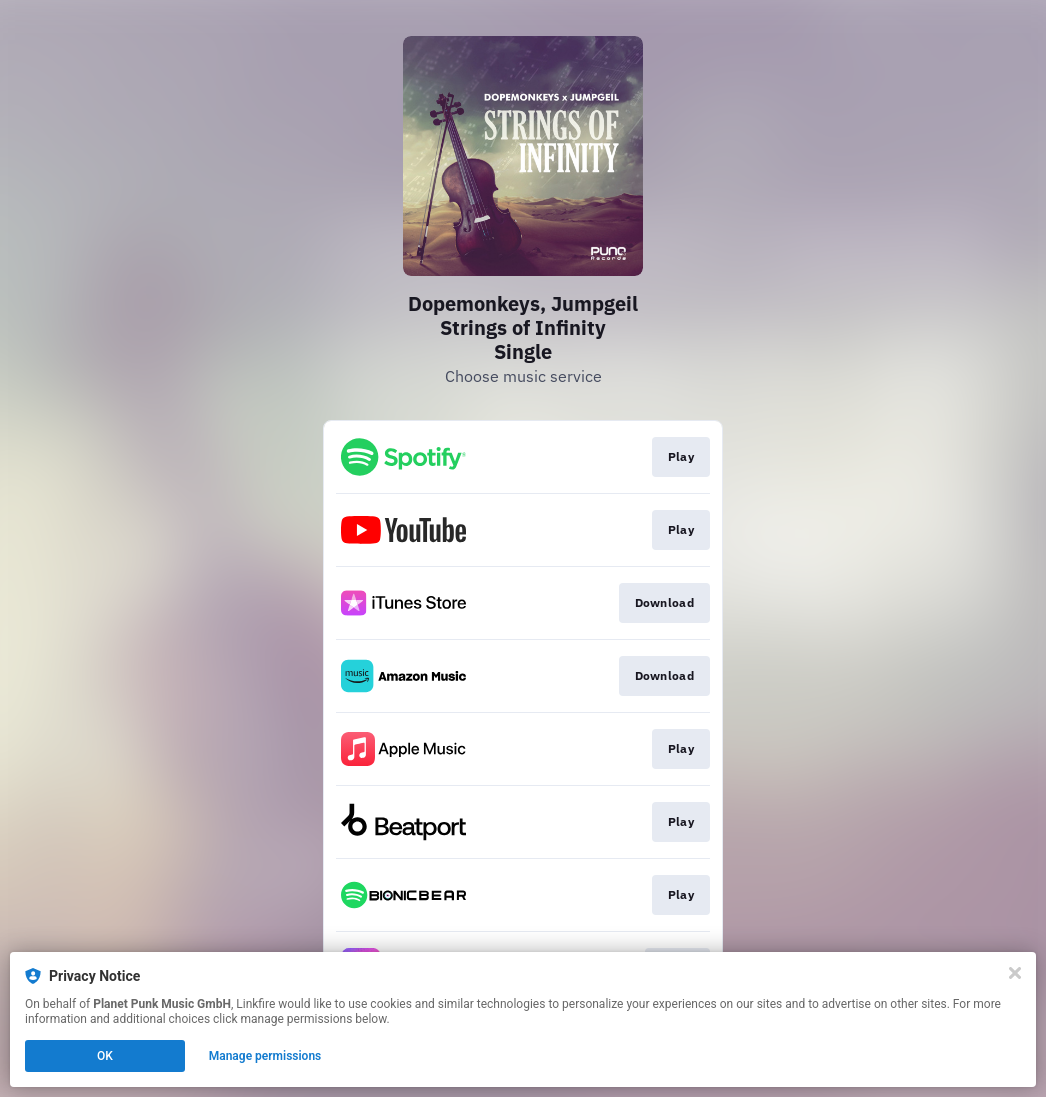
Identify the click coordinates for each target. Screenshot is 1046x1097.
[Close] (1015, 973)
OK (105, 1056)
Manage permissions (265, 1056)
